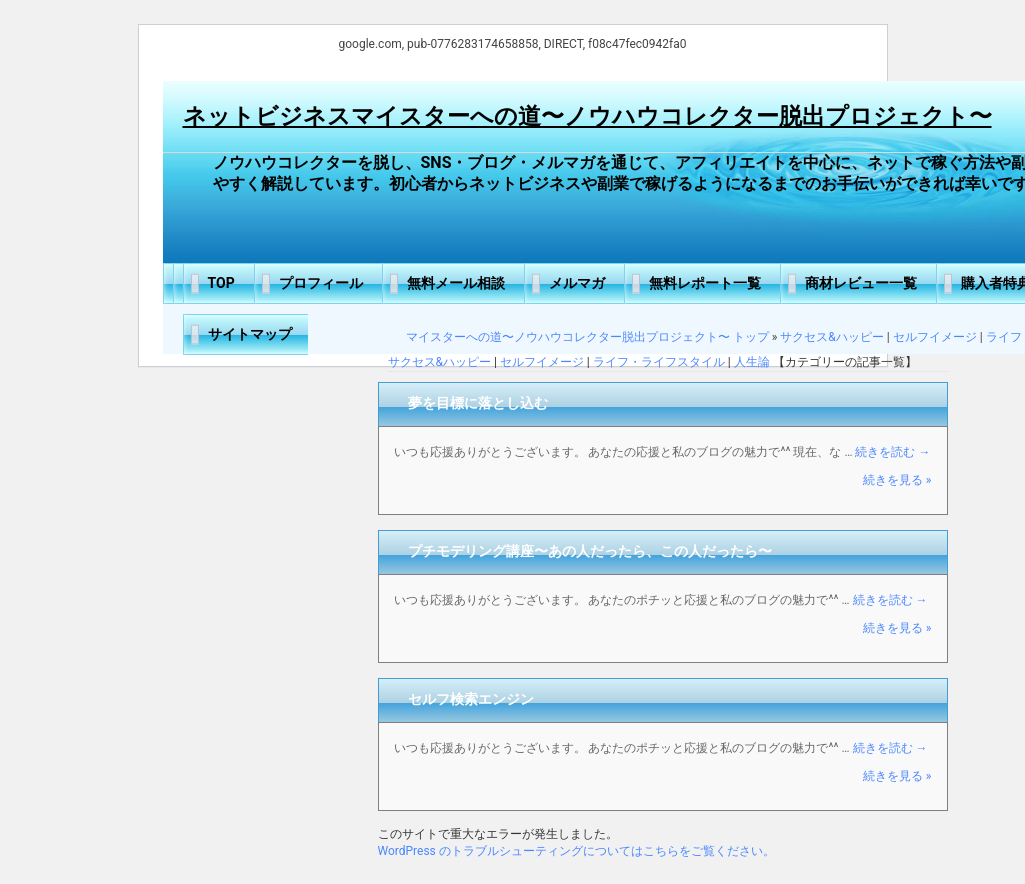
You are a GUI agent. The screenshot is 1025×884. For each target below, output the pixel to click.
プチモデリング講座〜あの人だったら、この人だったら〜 (590, 551)
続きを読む (892, 452)
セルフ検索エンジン (471, 699)
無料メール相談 (456, 283)
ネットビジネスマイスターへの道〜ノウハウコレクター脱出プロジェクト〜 (587, 116)
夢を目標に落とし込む (478, 403)
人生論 (752, 362)
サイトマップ (250, 334)
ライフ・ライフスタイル (659, 362)
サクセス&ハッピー (831, 337)
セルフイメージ (935, 337)
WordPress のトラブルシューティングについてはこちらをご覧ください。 (576, 851)
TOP (221, 283)
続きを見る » (897, 480)
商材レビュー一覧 (861, 283)
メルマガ (577, 283)
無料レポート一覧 (705, 283)
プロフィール (321, 283)
